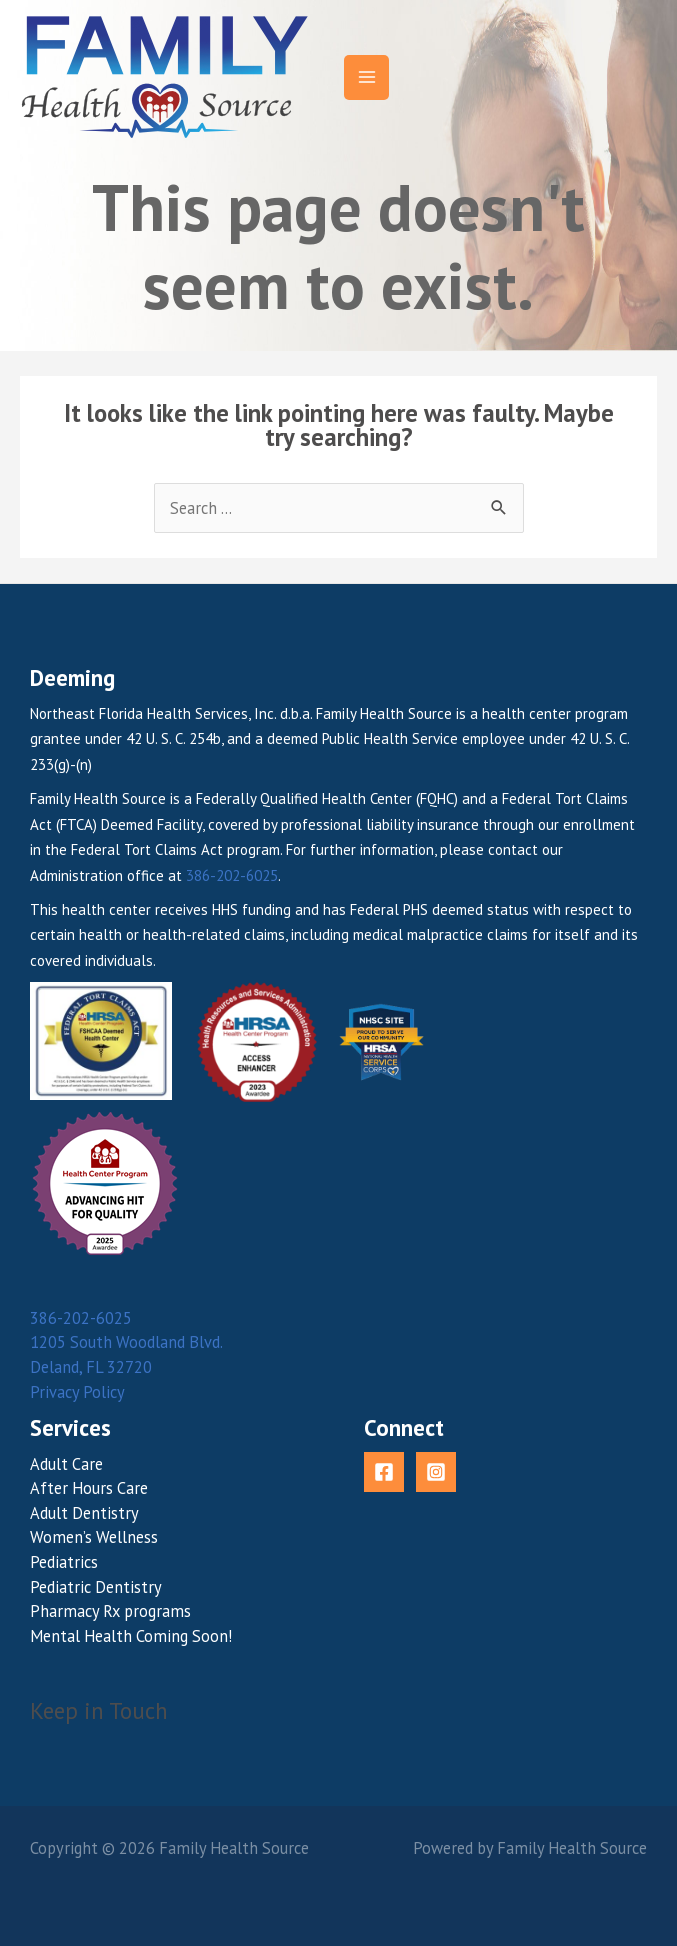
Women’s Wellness (94, 1537)
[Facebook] (384, 1472)
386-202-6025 (232, 875)
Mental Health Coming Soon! (131, 1636)
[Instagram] (436, 1472)
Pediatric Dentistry (96, 1587)
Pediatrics (64, 1562)
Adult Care (66, 1464)
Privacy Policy (77, 1392)
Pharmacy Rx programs (110, 1611)
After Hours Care (89, 1488)
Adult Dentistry (84, 1513)
